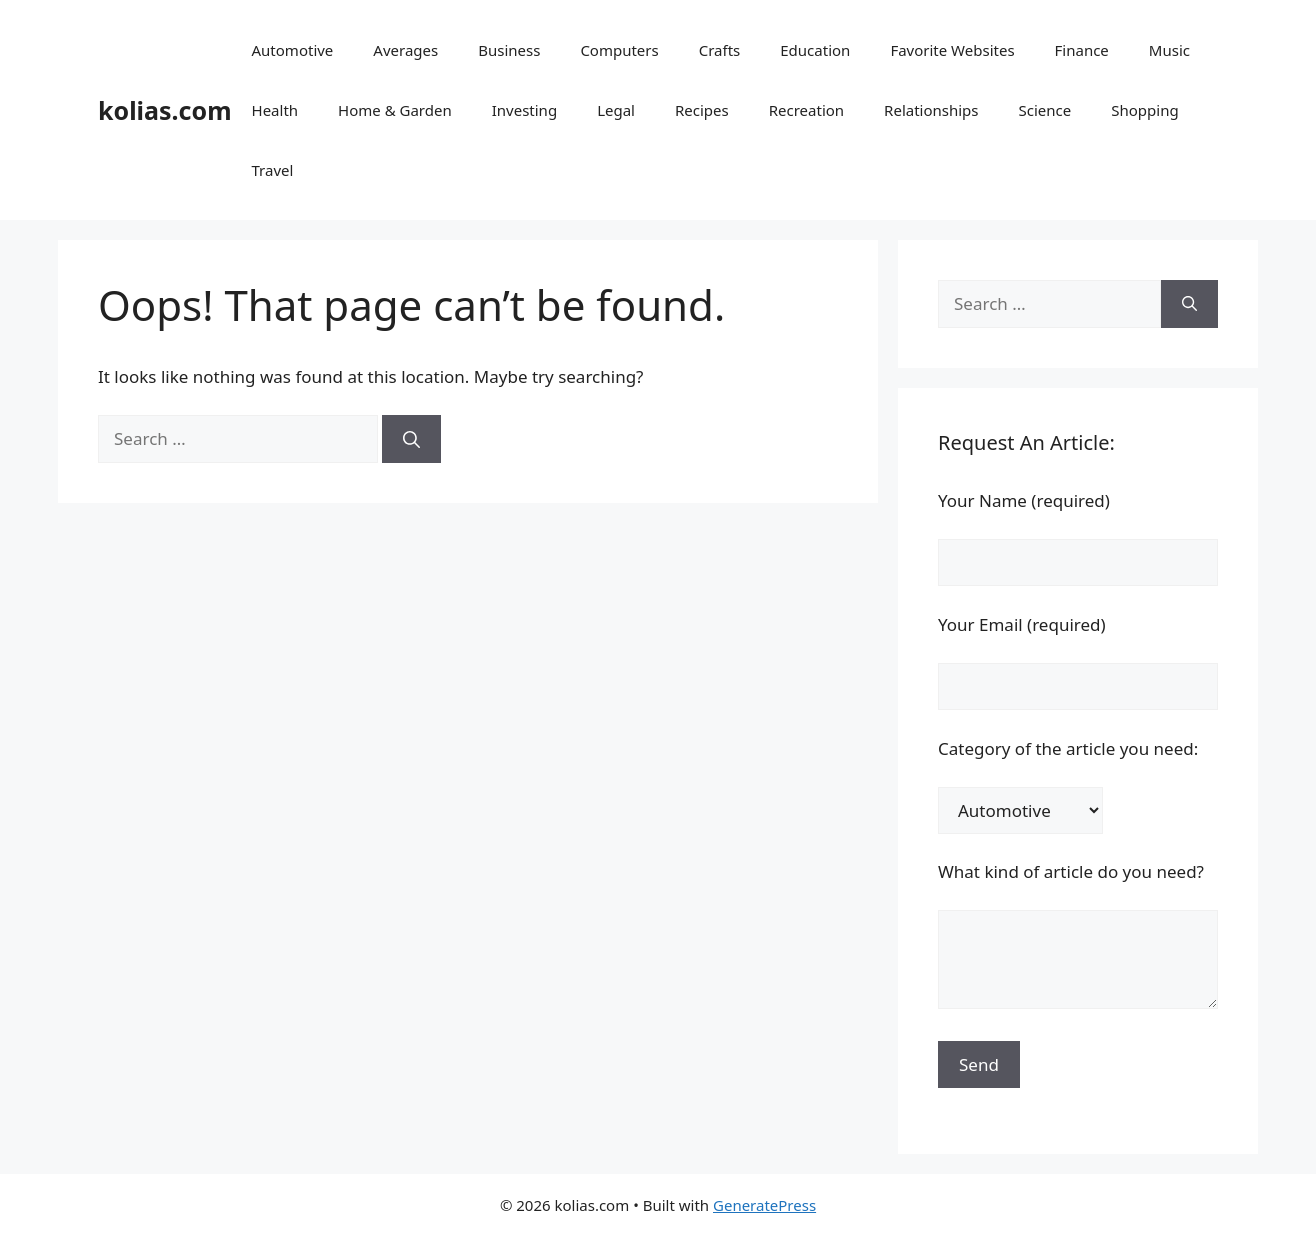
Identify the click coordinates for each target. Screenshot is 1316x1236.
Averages (405, 50)
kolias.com (165, 110)
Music (1169, 50)
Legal (616, 110)
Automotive (293, 50)
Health (275, 110)
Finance (1082, 50)
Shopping (1144, 110)
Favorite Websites (952, 50)
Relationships (931, 110)
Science (1045, 110)
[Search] (411, 439)
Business (509, 50)
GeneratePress (764, 1205)
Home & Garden (395, 110)
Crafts (720, 50)
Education (815, 50)
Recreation (806, 110)
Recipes (702, 110)
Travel (273, 170)
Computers (619, 50)
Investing (524, 110)
